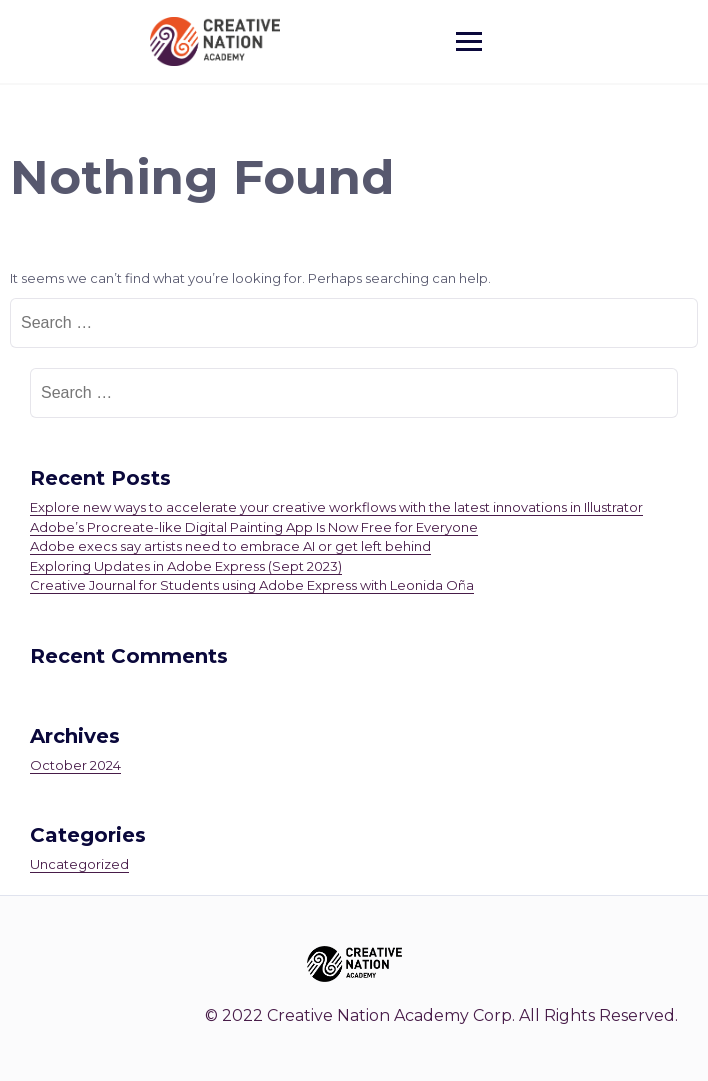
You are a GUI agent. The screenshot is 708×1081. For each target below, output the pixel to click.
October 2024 (75, 765)
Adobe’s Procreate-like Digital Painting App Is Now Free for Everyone (254, 527)
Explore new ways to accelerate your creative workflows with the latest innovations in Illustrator (336, 507)
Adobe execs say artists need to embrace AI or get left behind (230, 546)
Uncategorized (79, 864)
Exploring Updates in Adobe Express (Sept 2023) (186, 566)
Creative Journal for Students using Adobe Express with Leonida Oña (252, 585)
